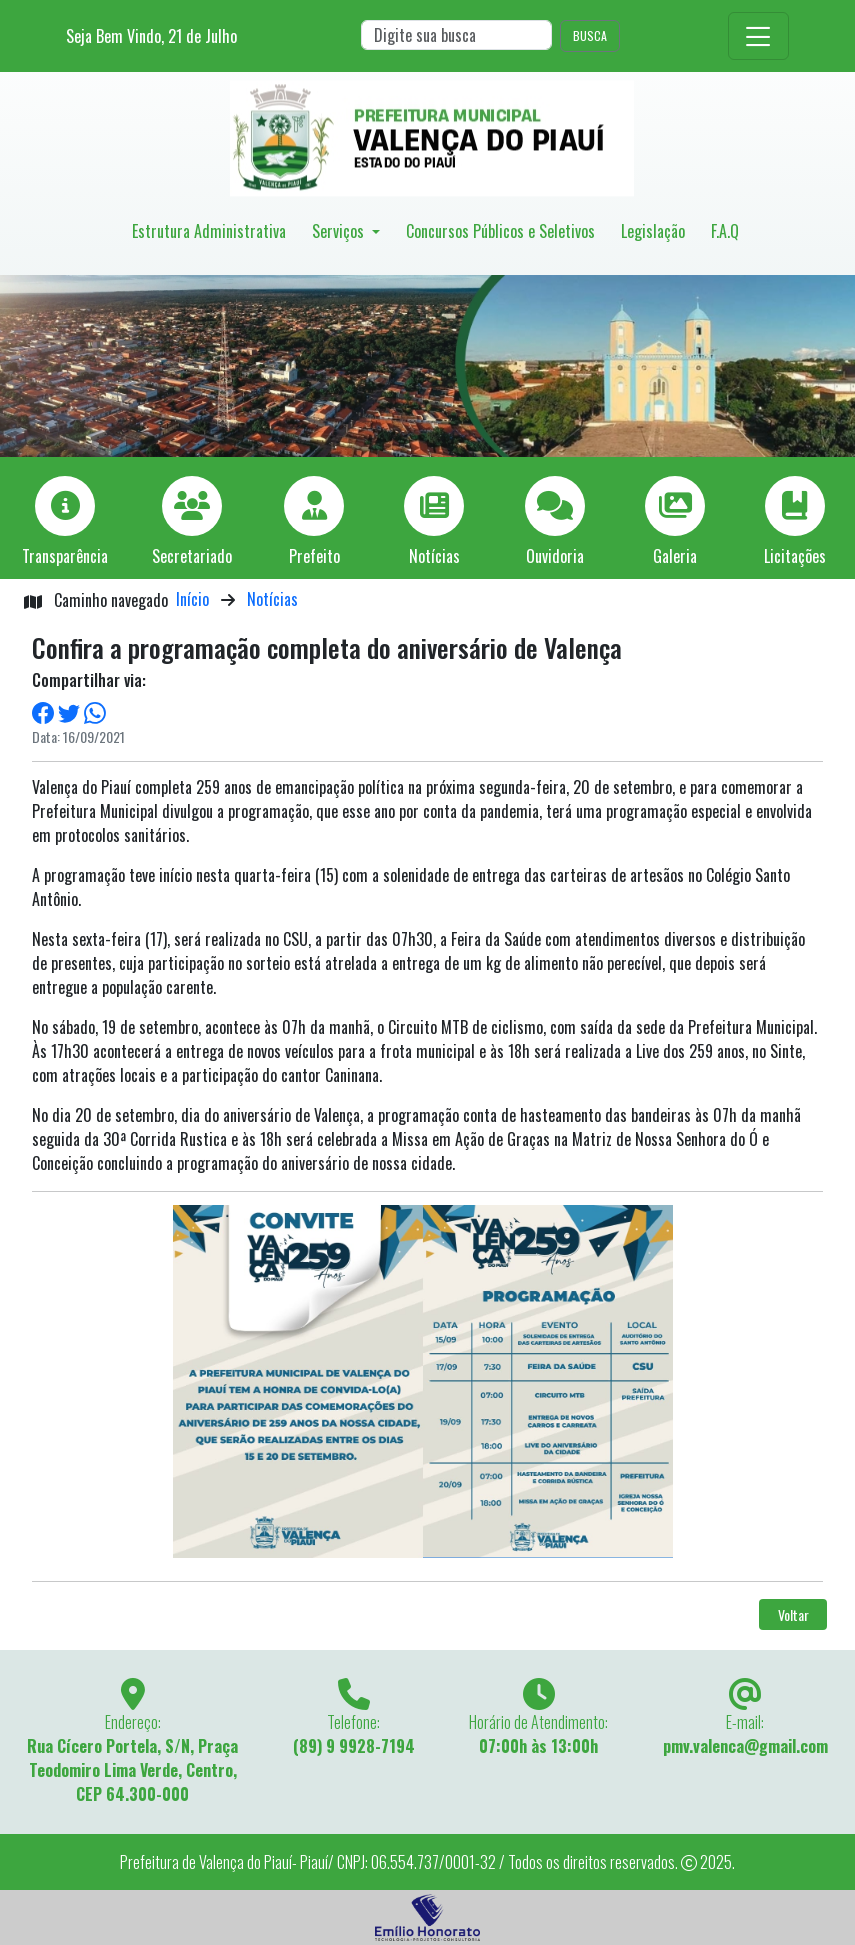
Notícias (272, 599)
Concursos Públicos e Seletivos (500, 231)
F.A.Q (725, 231)
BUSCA (590, 35)
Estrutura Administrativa (209, 231)
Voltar (793, 1614)
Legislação (653, 231)
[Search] (456, 35)
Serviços (340, 231)
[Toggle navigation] (758, 36)
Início (192, 599)
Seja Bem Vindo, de (151, 36)
